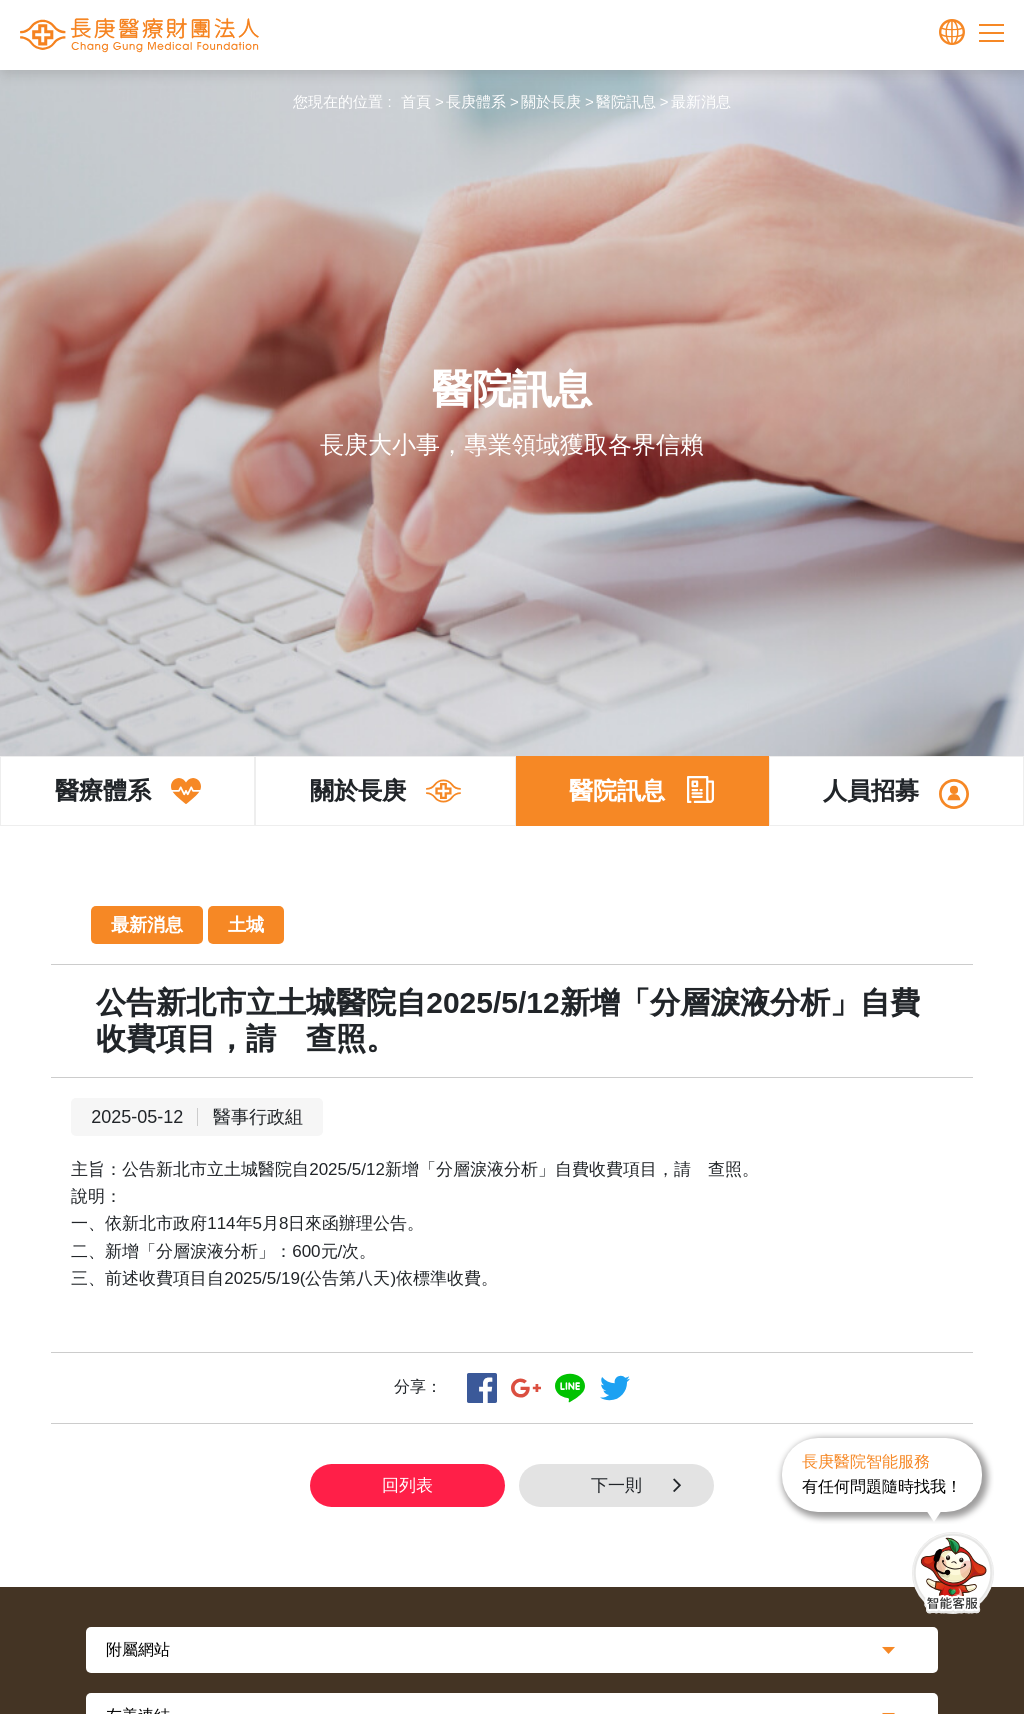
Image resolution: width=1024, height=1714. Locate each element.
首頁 (416, 101)
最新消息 (701, 101)
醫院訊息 (626, 101)
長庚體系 (476, 101)
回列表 (407, 1485)
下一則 (642, 1485)
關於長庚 (551, 101)
